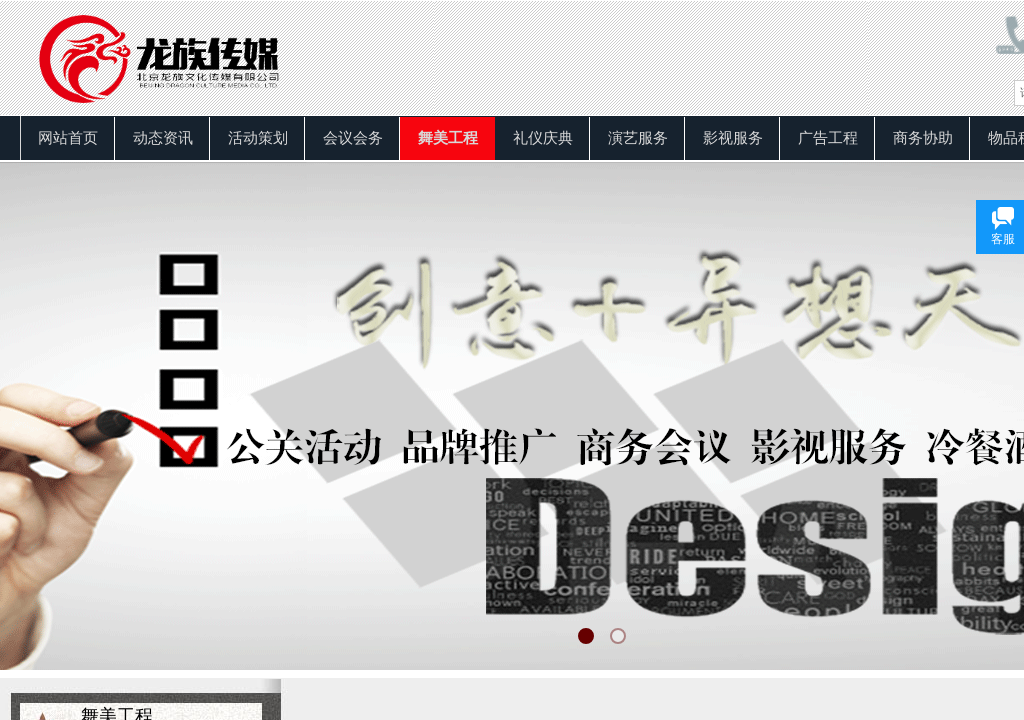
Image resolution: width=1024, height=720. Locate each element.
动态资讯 (163, 138)
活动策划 (258, 138)
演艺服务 (638, 138)
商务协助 (923, 138)
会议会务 (353, 138)
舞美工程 (448, 138)
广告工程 (828, 138)
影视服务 (733, 138)
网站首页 (68, 138)
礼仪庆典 (543, 138)
